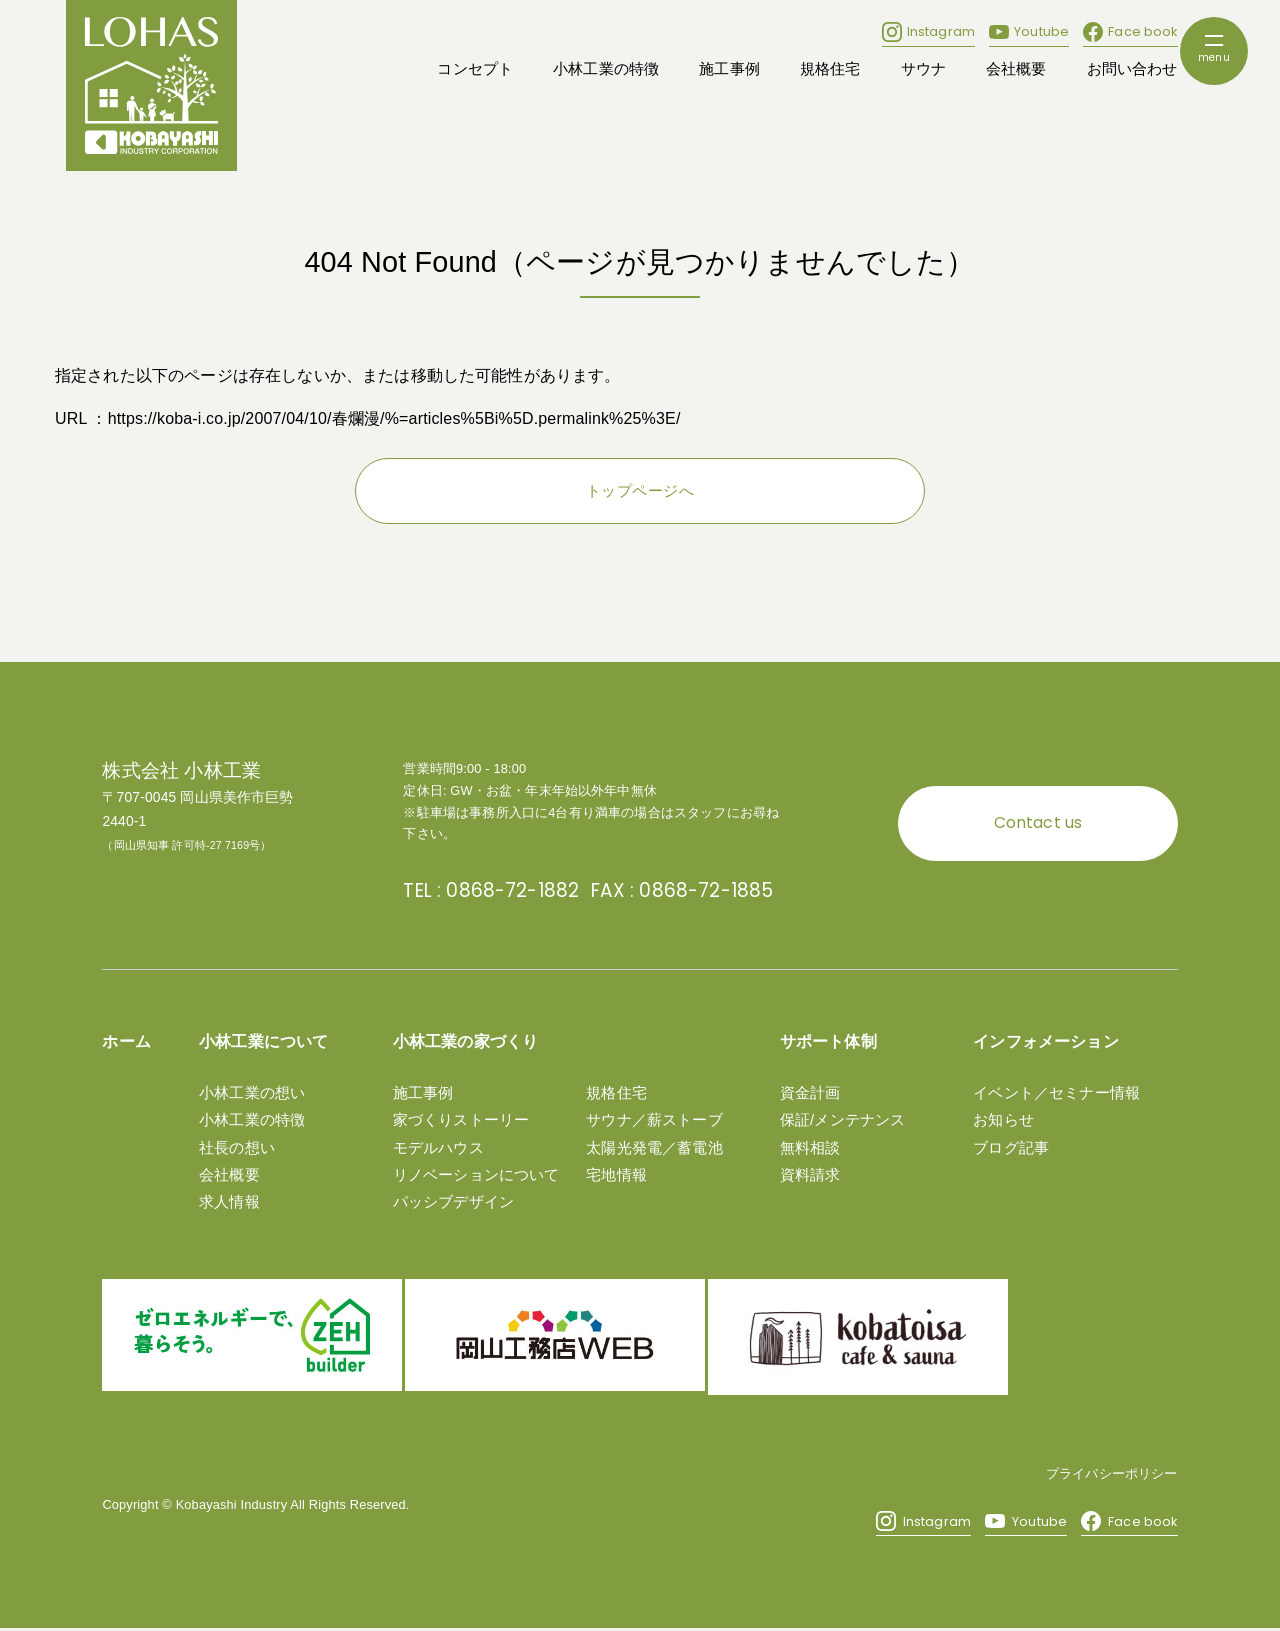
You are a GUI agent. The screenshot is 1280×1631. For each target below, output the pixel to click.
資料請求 (810, 1171)
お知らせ (1003, 1116)
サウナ (923, 69)
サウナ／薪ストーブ (654, 1116)
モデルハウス (438, 1144)
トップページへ (639, 491)
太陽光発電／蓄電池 (654, 1144)
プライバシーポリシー (1112, 1476)
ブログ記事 (1011, 1144)
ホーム (126, 1039)
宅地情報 (616, 1171)
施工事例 (729, 69)
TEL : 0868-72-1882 (478, 889)
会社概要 (1016, 69)
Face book (1130, 32)
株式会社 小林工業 (181, 771)
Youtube (1029, 32)
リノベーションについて (476, 1171)
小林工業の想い (252, 1089)
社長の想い (237, 1144)
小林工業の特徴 (606, 69)
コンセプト (475, 69)
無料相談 (810, 1144)
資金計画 (810, 1089)
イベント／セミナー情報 (1056, 1089)
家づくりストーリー (461, 1116)
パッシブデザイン (453, 1198)
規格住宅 (830, 69)
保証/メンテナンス (843, 1116)
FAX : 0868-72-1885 (648, 889)
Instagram (928, 32)
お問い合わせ (1132, 69)
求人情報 (229, 1198)
